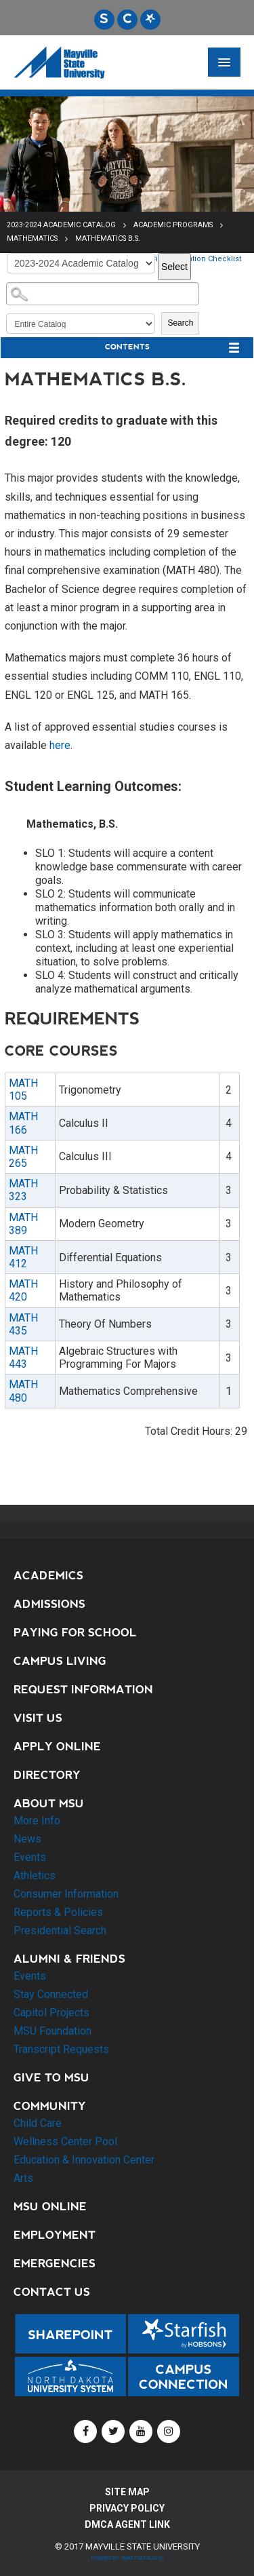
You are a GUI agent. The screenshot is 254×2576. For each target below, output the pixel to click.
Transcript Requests (61, 2049)
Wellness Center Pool (65, 2141)
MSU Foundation (52, 2030)
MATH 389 (23, 1224)
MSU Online (50, 2206)
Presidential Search (60, 1930)
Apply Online (57, 1746)
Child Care (38, 2123)
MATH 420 (23, 1290)
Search (180, 323)
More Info (37, 1820)
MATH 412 (23, 1257)
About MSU (49, 1803)
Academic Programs (173, 224)
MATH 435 (23, 1324)
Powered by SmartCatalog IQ (127, 2558)
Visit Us (38, 1718)
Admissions (49, 1604)
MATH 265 (23, 1157)
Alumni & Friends (69, 1959)
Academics (48, 1575)
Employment (55, 2235)
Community (50, 2106)
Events (30, 1857)
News (27, 1838)
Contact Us (52, 2292)
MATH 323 (23, 1190)
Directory (47, 1775)
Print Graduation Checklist (194, 258)
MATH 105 (23, 1089)
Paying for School (75, 1632)
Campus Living (60, 1661)
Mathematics (32, 238)
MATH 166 (23, 1123)
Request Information (83, 1689)
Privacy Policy (127, 2508)
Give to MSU (51, 2077)
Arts (23, 2178)
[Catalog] (81, 263)
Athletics (35, 1875)
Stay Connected (51, 1994)
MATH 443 (23, 1357)
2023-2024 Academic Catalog (61, 224)
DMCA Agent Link (127, 2524)
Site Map (127, 2491)
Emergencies (55, 2263)
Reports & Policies (58, 1912)
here (59, 745)
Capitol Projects (51, 2012)
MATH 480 (23, 1391)
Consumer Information (66, 1893)
